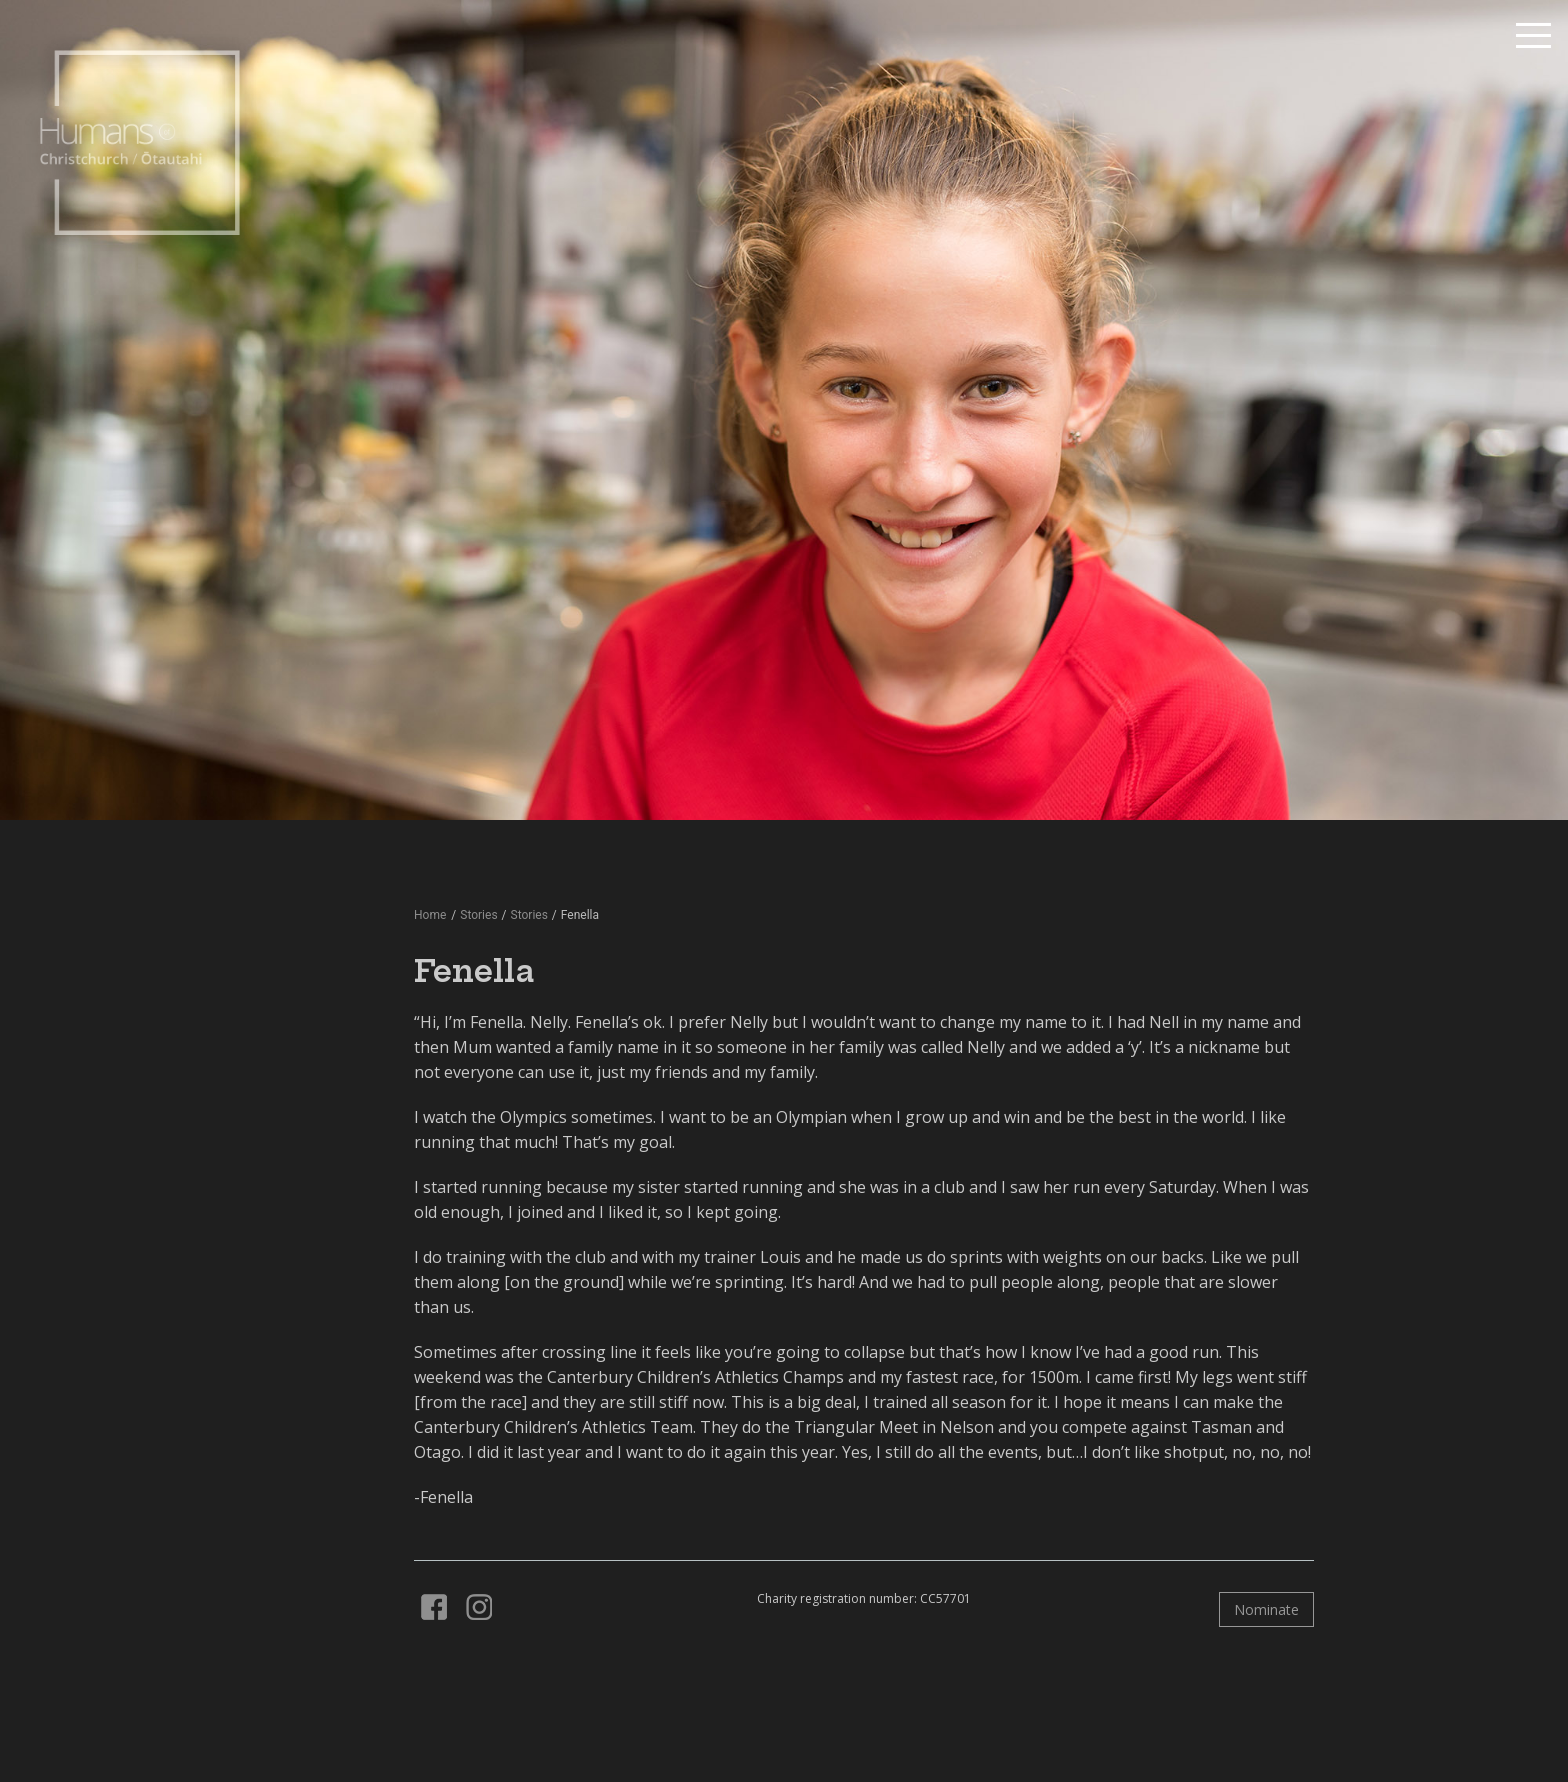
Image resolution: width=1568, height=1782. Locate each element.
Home (430, 915)
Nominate (1266, 1609)
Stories (529, 915)
